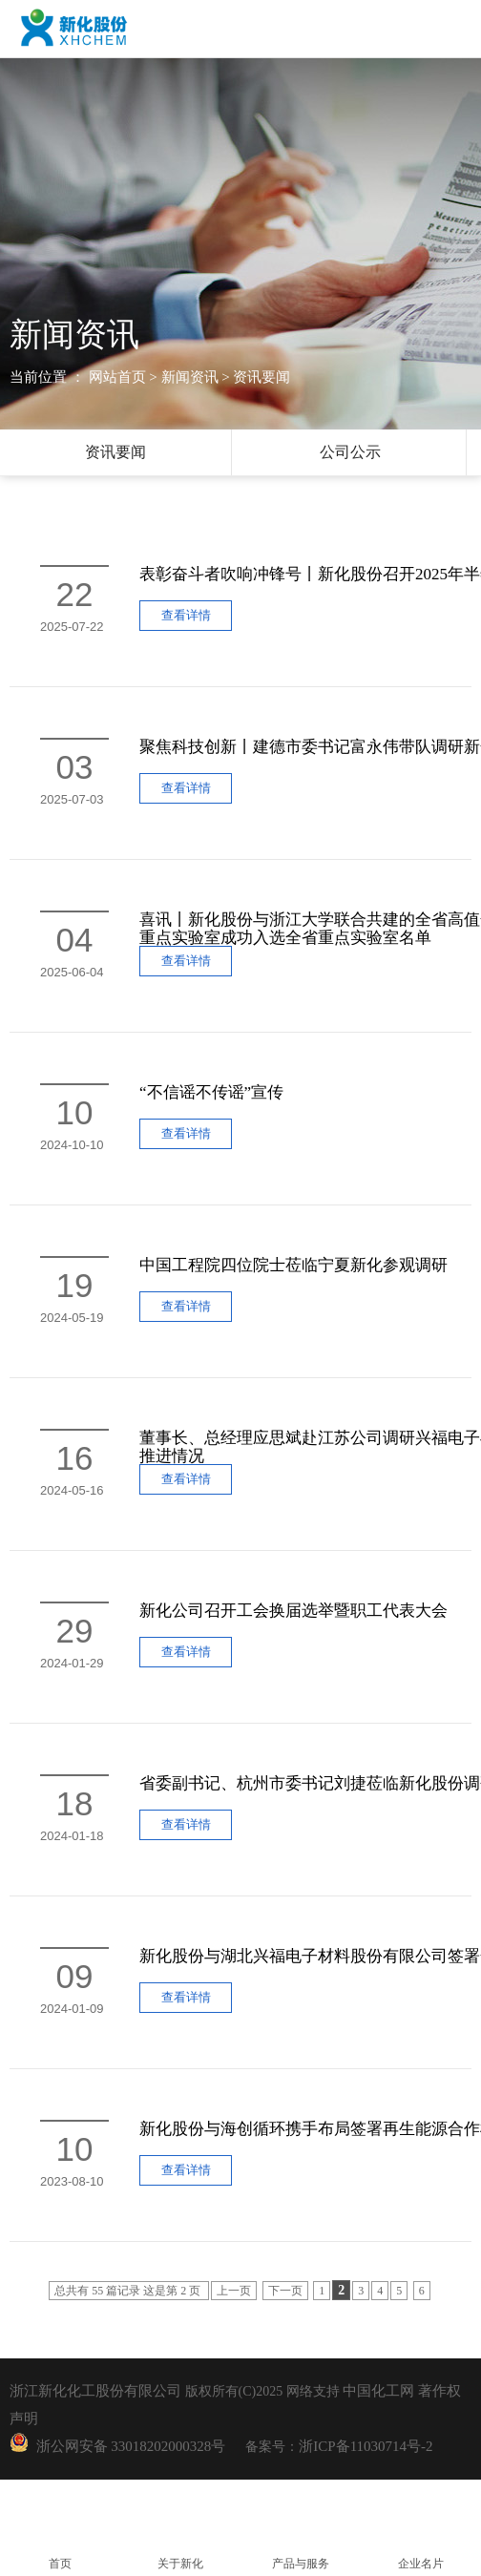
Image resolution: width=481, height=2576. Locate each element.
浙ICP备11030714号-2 (365, 2446)
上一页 (234, 2290)
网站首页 (117, 377)
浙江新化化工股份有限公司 (95, 2390)
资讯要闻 (115, 452)
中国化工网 (378, 2390)
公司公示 (350, 452)
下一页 (285, 2290)
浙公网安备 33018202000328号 (127, 2446)
